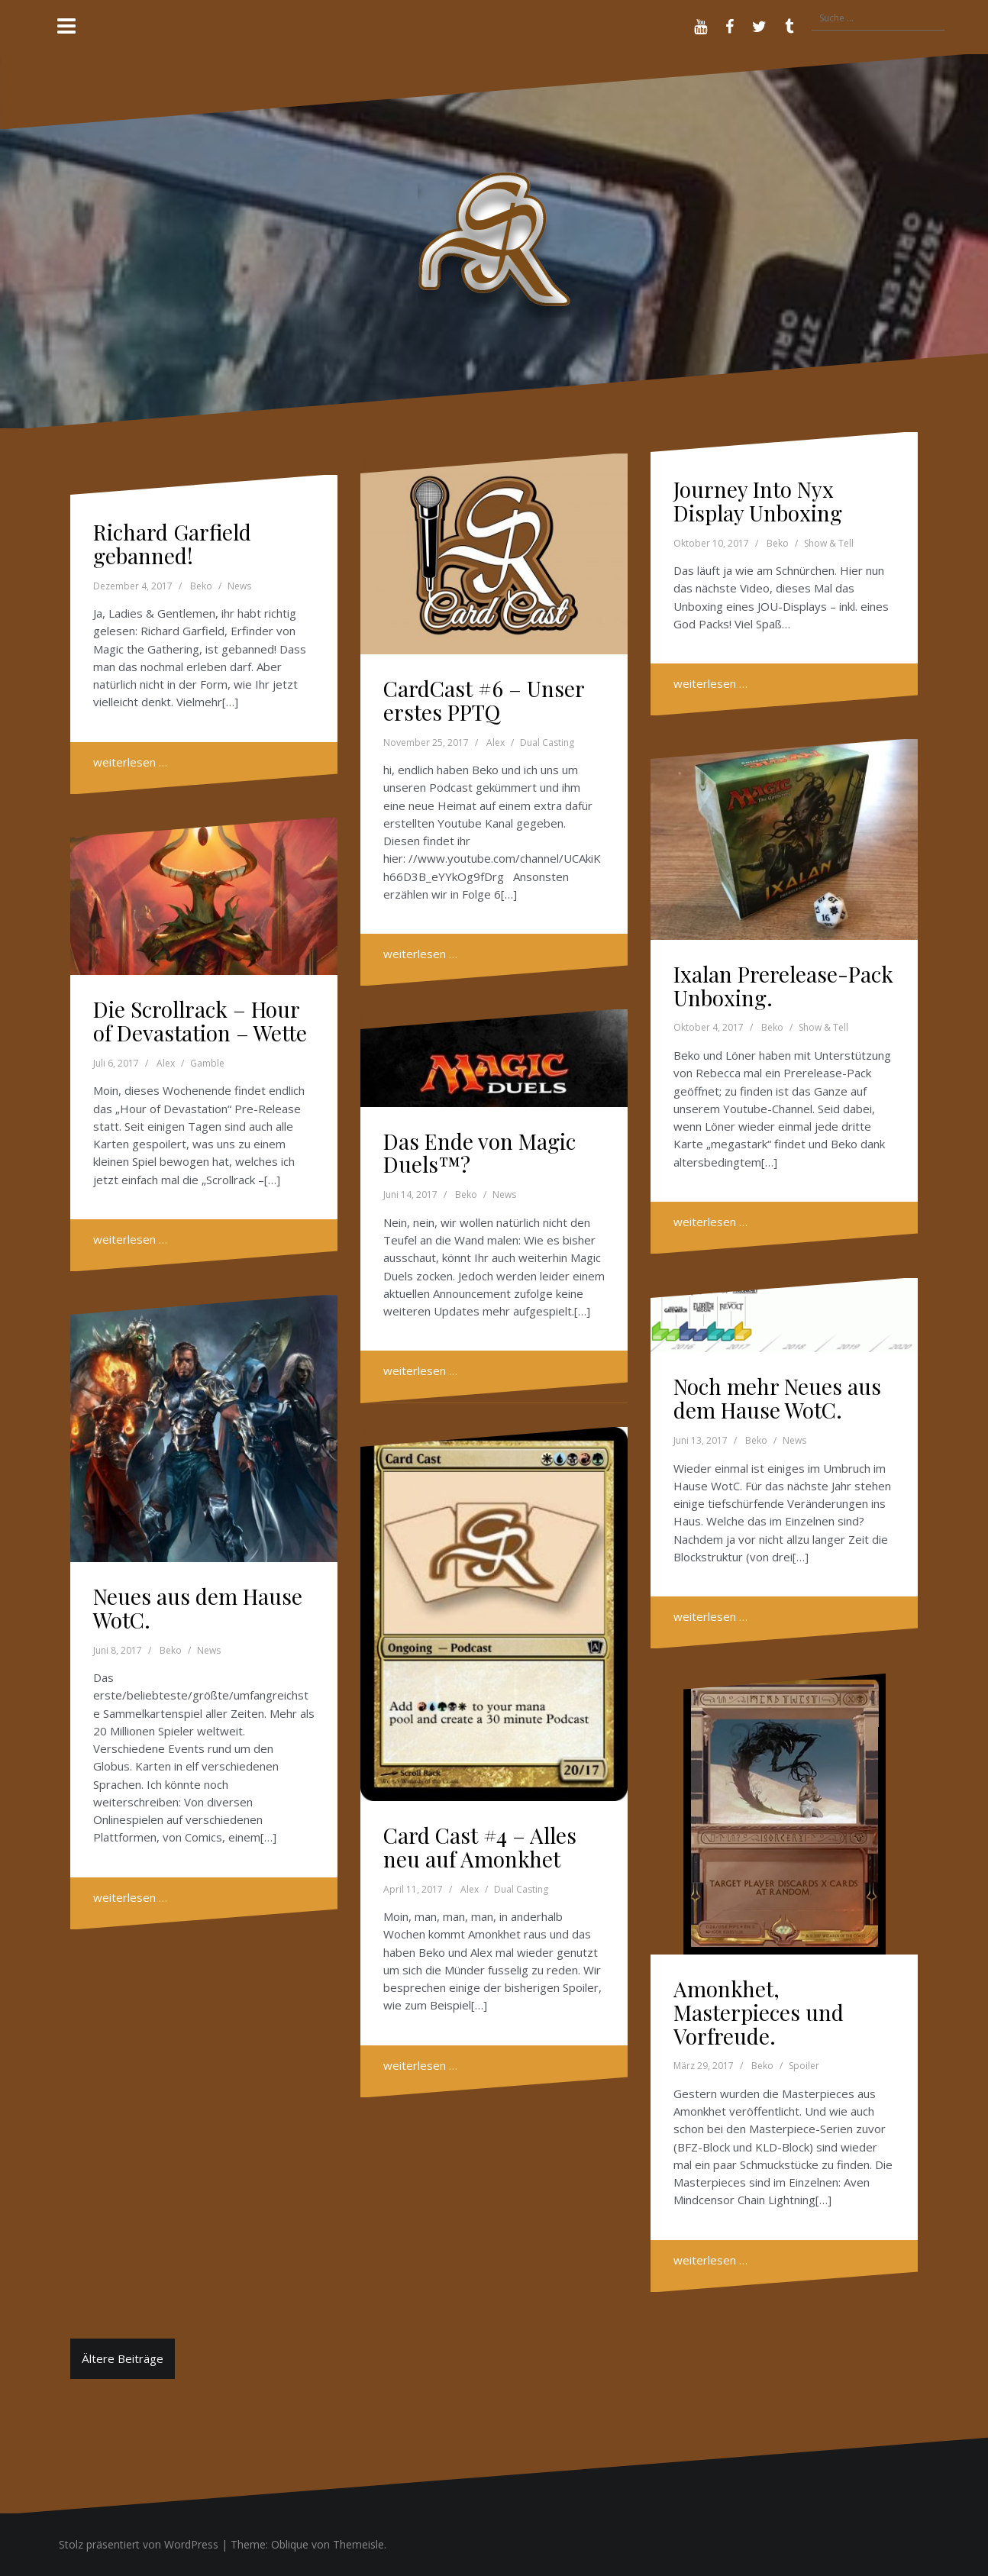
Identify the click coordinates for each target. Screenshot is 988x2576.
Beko (201, 585)
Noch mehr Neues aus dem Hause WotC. (777, 1398)
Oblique (289, 2544)
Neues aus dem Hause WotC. (197, 1608)
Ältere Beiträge (122, 2358)
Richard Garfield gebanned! (172, 544)
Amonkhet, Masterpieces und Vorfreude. (758, 2012)
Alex (495, 742)
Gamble (207, 1063)
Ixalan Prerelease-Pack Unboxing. (783, 986)
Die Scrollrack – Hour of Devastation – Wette (200, 1021)
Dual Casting (547, 742)
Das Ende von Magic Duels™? (479, 1153)
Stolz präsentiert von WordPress (138, 2544)
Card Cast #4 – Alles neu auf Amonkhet (479, 1847)
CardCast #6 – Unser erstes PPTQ (483, 700)
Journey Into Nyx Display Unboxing (757, 501)
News (239, 585)
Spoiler (804, 2065)
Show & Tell (829, 543)
